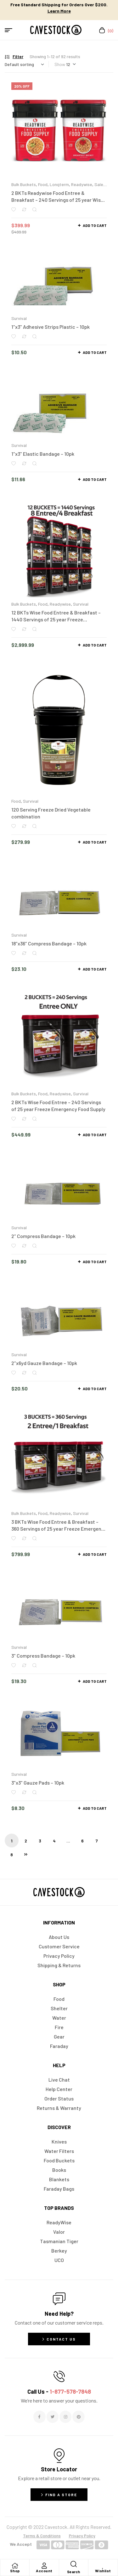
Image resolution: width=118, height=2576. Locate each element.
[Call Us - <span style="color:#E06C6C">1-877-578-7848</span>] (59, 2376)
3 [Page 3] (40, 1840)
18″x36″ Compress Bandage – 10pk (49, 943)
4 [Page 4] (54, 1840)
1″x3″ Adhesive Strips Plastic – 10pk (50, 327)
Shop (15, 2570)
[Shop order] (24, 64)
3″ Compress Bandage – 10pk (43, 1656)
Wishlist (103, 2570)
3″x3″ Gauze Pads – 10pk (37, 1783)
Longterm (59, 184)
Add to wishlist (13, 209)
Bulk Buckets (23, 184)
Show (59, 64)
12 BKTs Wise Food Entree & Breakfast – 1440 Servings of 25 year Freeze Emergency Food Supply (56, 619)
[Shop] (15, 2565)
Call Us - (59, 2391)
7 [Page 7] (97, 1840)
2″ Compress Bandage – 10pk (43, 1236)
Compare (24, 209)
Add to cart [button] (95, 225)
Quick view (34, 209)
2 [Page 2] (26, 1840)
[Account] (44, 2565)
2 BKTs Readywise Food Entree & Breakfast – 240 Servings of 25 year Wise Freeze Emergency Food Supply (57, 200)
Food (43, 184)
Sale (98, 184)
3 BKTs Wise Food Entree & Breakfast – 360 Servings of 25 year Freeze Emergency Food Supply (59, 1528)
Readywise (81, 184)
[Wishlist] (103, 2565)
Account (44, 2570)
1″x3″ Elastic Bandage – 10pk (42, 454)
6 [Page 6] (82, 1840)
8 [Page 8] (11, 1854)
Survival (19, 318)
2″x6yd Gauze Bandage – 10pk (44, 1363)
